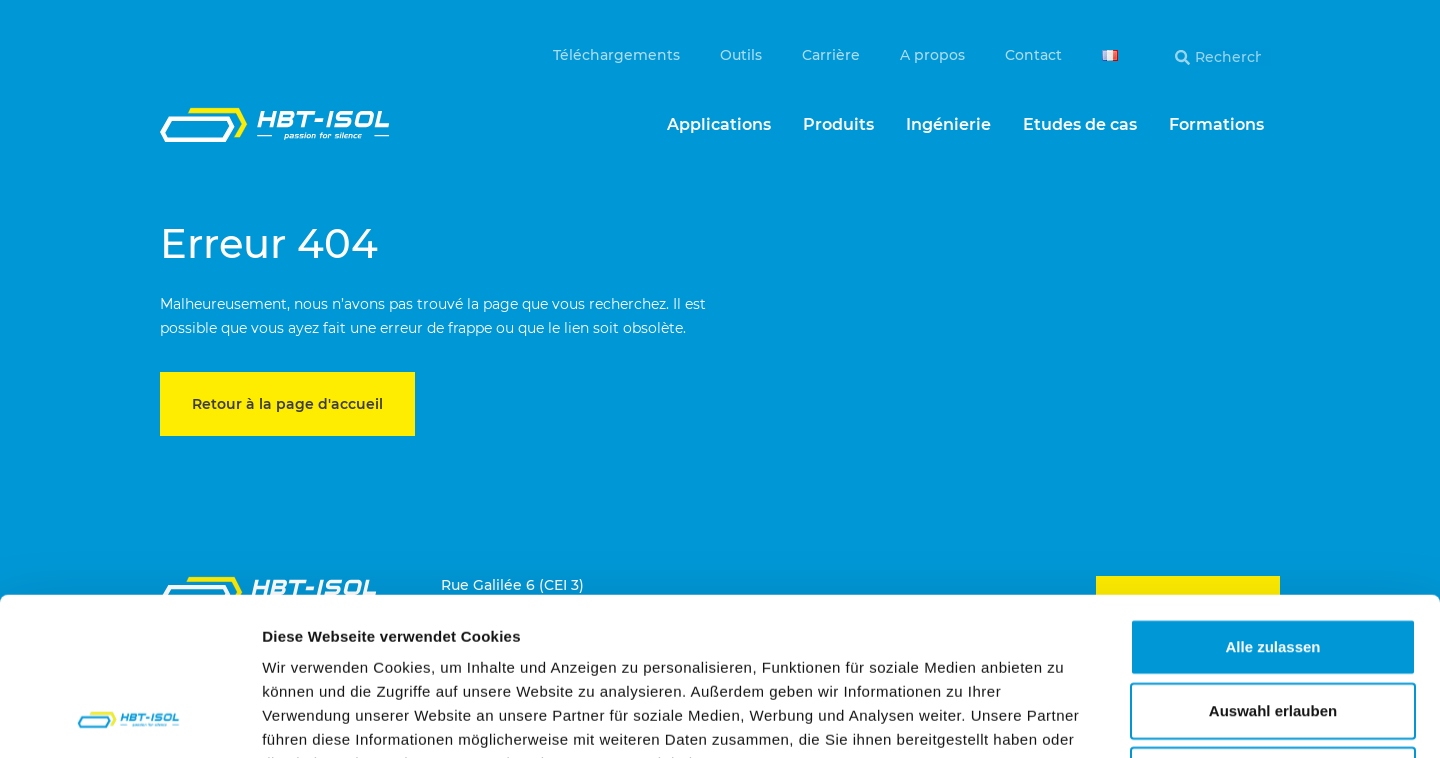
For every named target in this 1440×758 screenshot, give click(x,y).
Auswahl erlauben (1273, 562)
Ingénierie (948, 124)
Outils (741, 55)
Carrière (831, 55)
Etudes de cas (1080, 124)
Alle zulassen (1272, 498)
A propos (932, 55)
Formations (1216, 124)
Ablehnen (1273, 626)
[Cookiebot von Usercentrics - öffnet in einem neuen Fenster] (129, 719)
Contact (1033, 55)
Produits (838, 124)
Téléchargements (616, 55)
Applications (719, 124)
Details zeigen (1063, 718)
